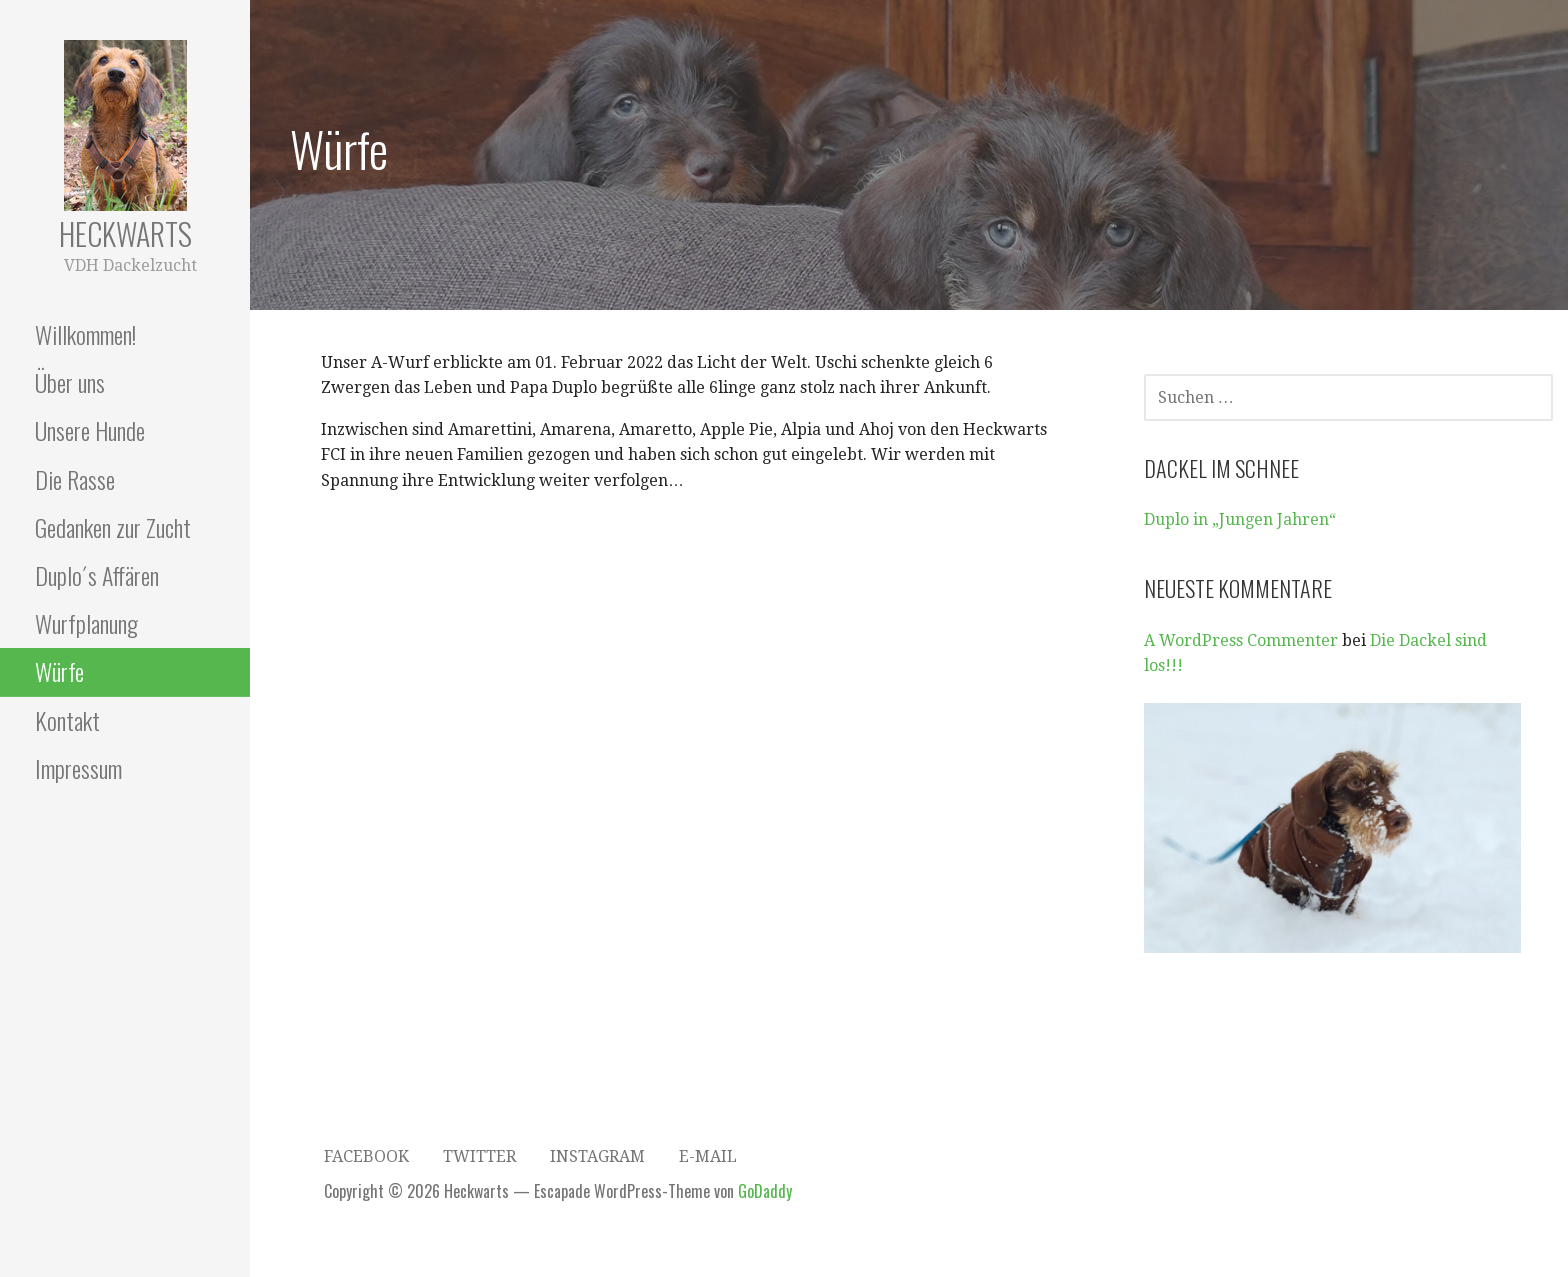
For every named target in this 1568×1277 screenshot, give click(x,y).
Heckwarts (125, 233)
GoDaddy (765, 1191)
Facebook (366, 1156)
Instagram (597, 1156)
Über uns (70, 382)
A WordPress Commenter (1241, 640)
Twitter (479, 1156)
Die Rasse (75, 479)
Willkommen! (85, 334)
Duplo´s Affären (97, 575)
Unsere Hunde (90, 430)
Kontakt (67, 720)
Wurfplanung (86, 623)
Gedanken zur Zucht (113, 527)
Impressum (78, 768)
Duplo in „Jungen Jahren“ (1240, 519)
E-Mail (708, 1156)
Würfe (59, 671)
